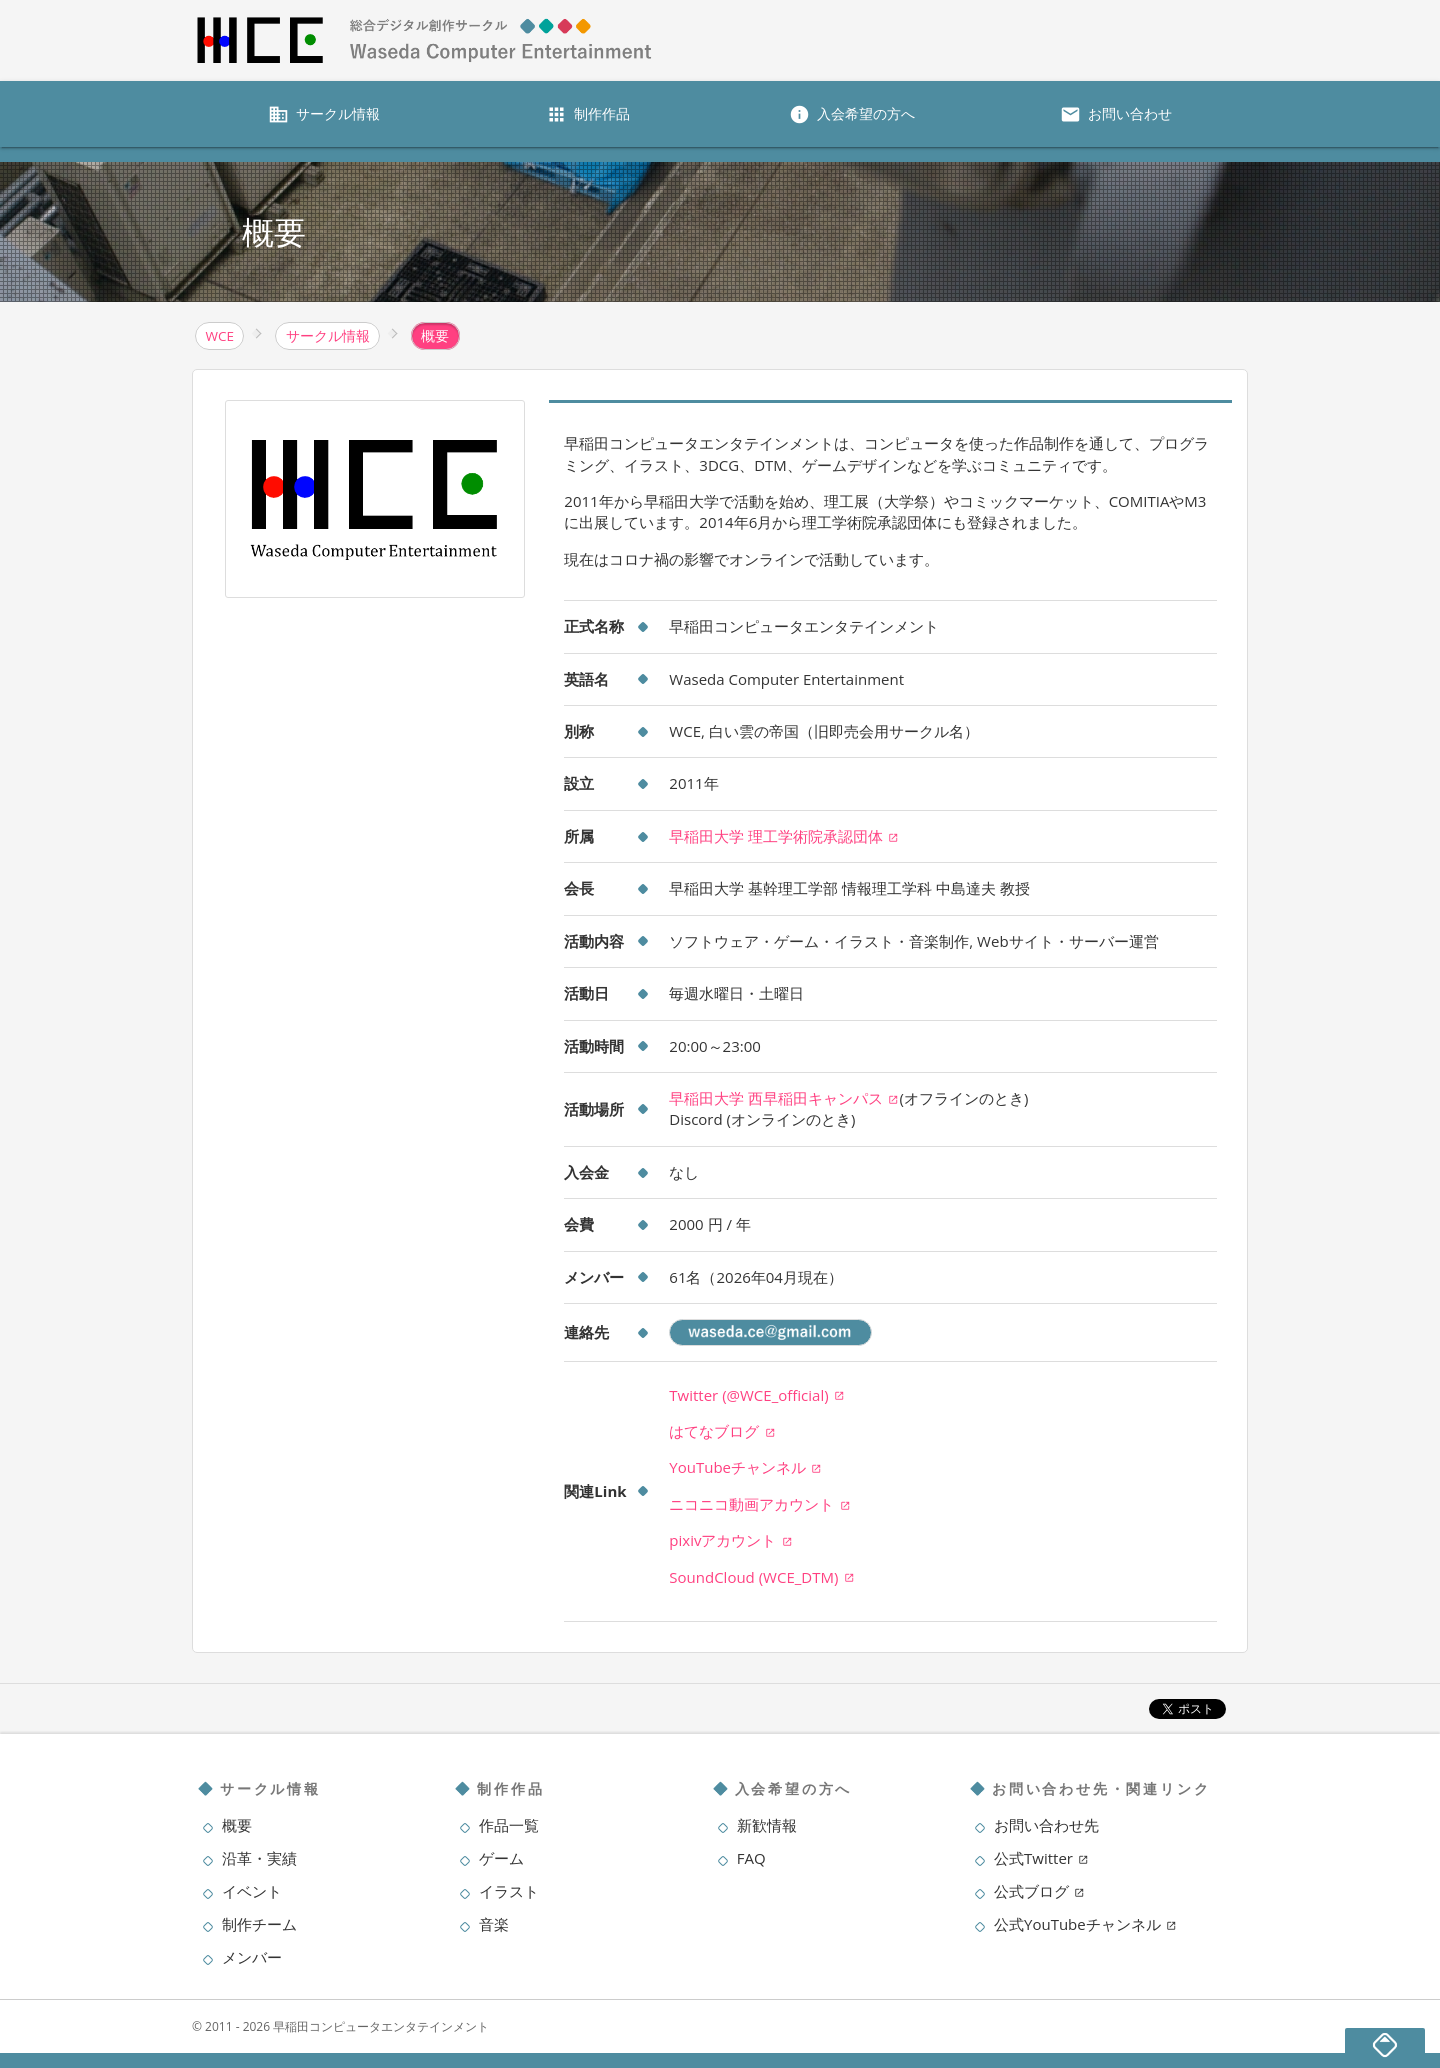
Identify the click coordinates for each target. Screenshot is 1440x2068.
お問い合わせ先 (1046, 1825)
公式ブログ (1039, 1891)
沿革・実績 (259, 1858)
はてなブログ (722, 1431)
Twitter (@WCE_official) (757, 1395)
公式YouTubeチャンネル (1085, 1924)
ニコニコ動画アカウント (759, 1504)
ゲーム (501, 1858)
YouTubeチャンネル (745, 1467)
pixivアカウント (730, 1540)
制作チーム (259, 1924)
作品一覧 (509, 1825)
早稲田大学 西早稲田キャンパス (784, 1098)
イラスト (509, 1891)
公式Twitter (1041, 1858)
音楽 (494, 1924)
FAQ (751, 1858)
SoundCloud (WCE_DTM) (761, 1577)
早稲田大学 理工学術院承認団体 (784, 836)
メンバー (252, 1957)
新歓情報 (767, 1825)
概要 (237, 1825)
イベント (252, 1891)
